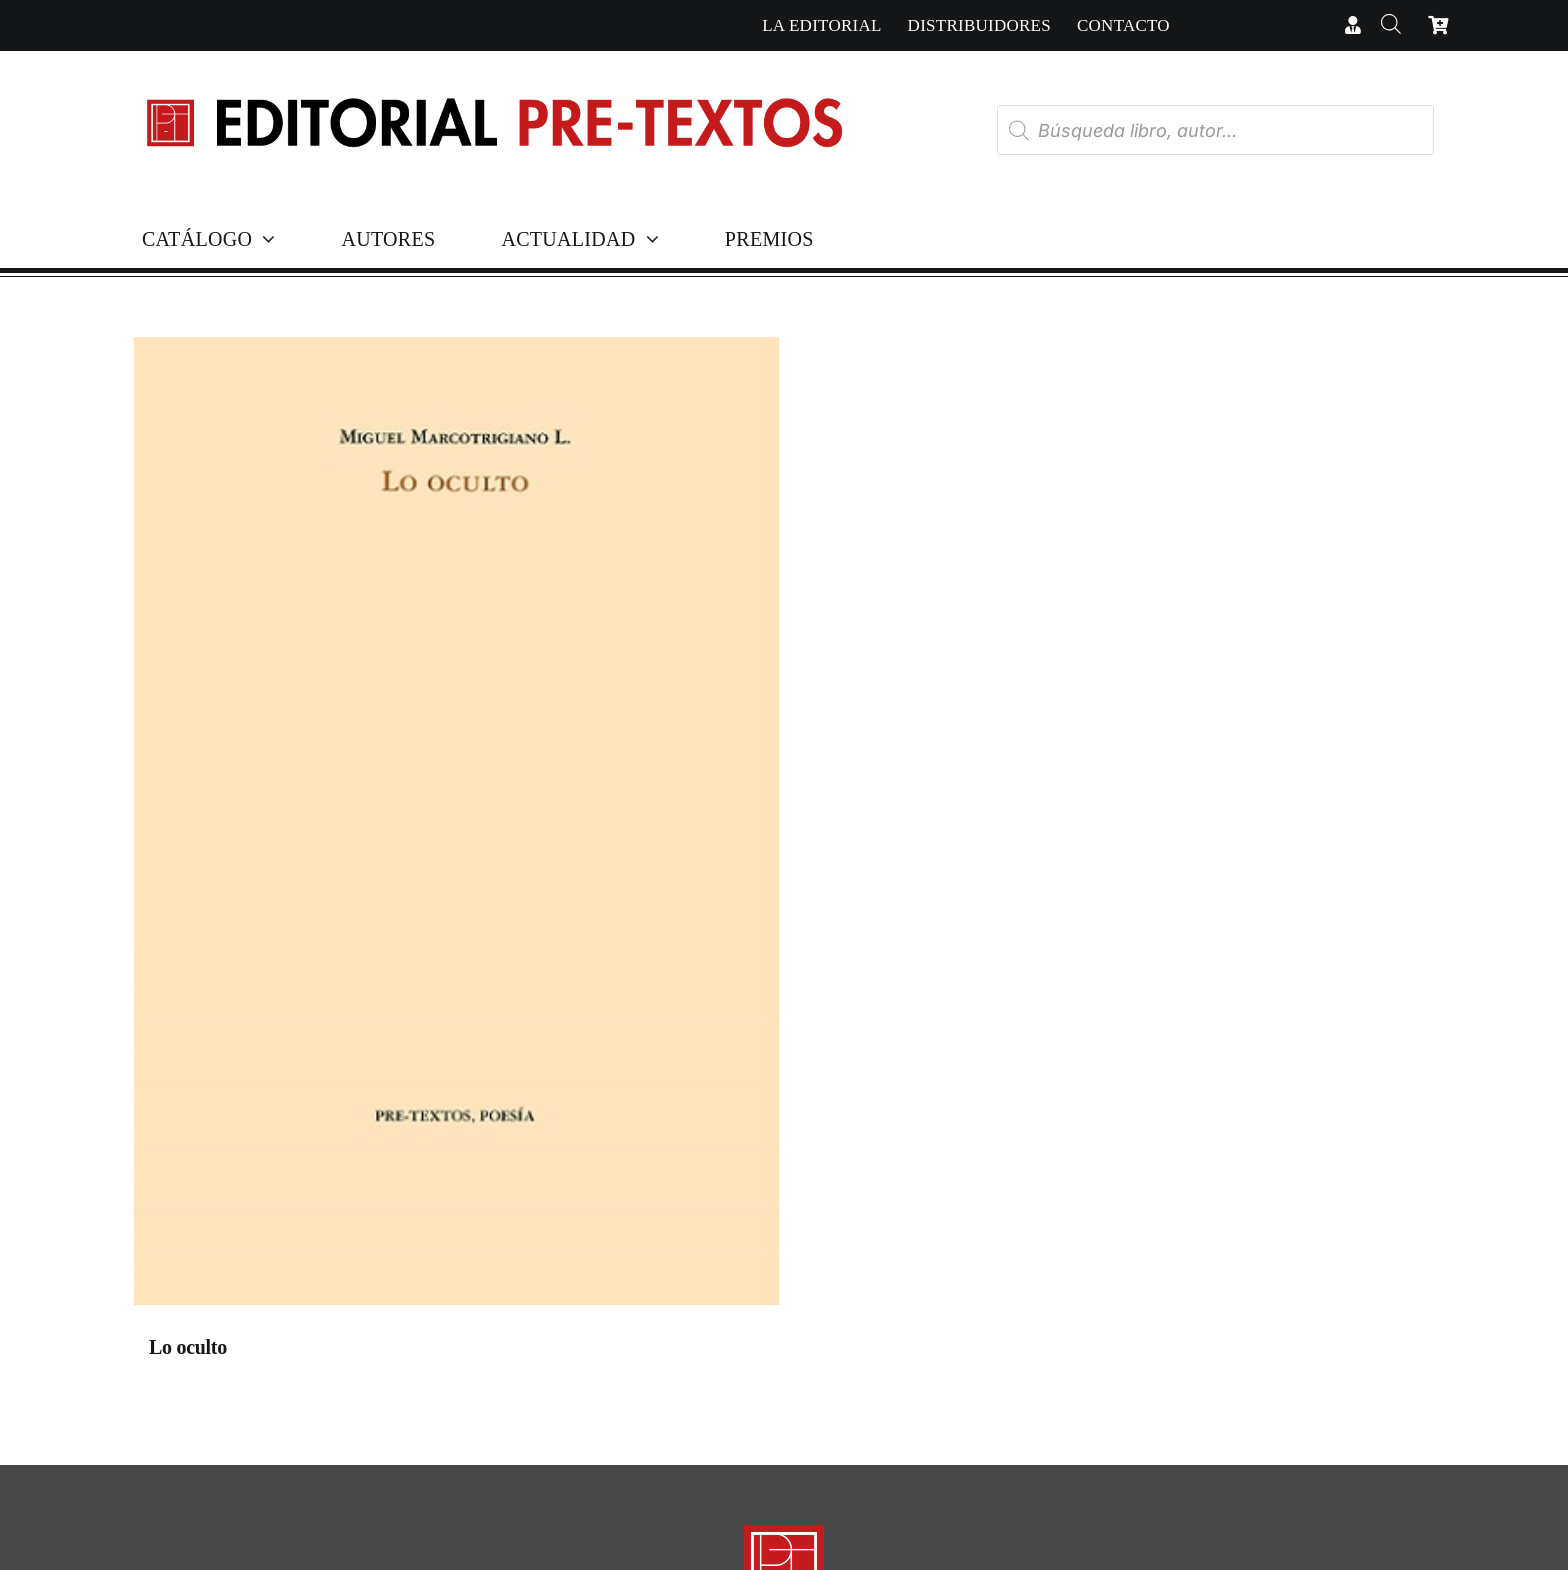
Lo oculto (188, 1347)
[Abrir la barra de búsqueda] (1390, 25)
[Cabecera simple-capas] (493, 78)
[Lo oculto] (456, 826)
